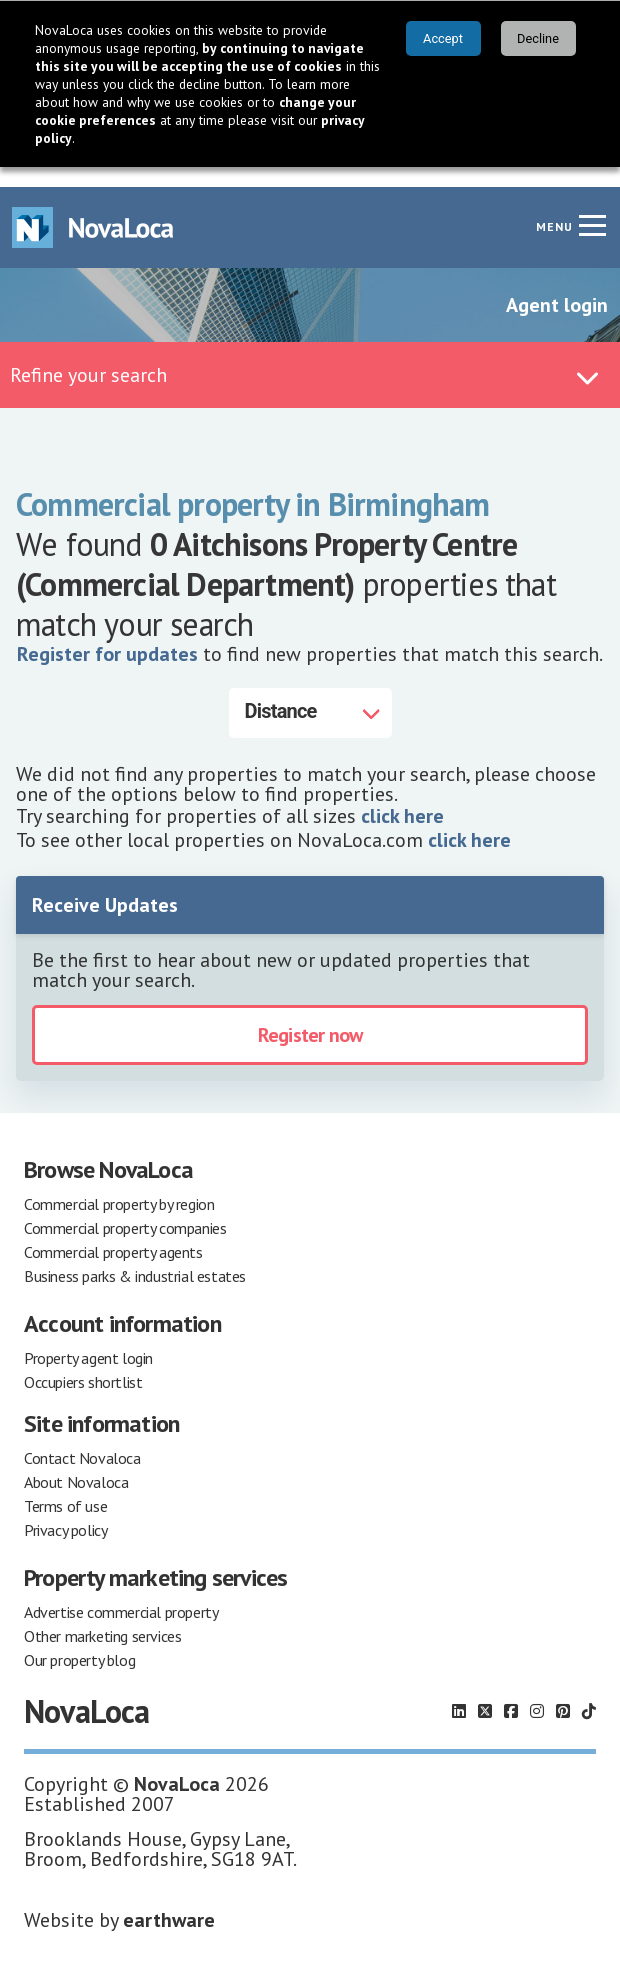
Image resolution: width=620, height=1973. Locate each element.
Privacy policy (65, 1510)
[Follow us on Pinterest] (563, 1691)
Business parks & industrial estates (135, 1256)
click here (402, 796)
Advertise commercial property (121, 1592)
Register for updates (107, 634)
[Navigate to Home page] (93, 207)
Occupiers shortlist (83, 1362)
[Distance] (310, 693)
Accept (443, 38)
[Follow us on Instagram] (537, 1691)
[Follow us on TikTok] (589, 1691)
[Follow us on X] (485, 1691)
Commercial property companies (125, 1208)
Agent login (557, 285)
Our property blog (79, 1640)
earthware (169, 1900)
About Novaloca (76, 1462)
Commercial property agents (113, 1232)
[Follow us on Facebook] (511, 1691)
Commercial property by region (119, 1184)
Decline (538, 38)
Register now (310, 1015)
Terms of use (65, 1486)
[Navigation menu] (592, 205)
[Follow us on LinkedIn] (459, 1691)
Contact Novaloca (82, 1438)
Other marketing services (102, 1616)
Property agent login (88, 1338)
